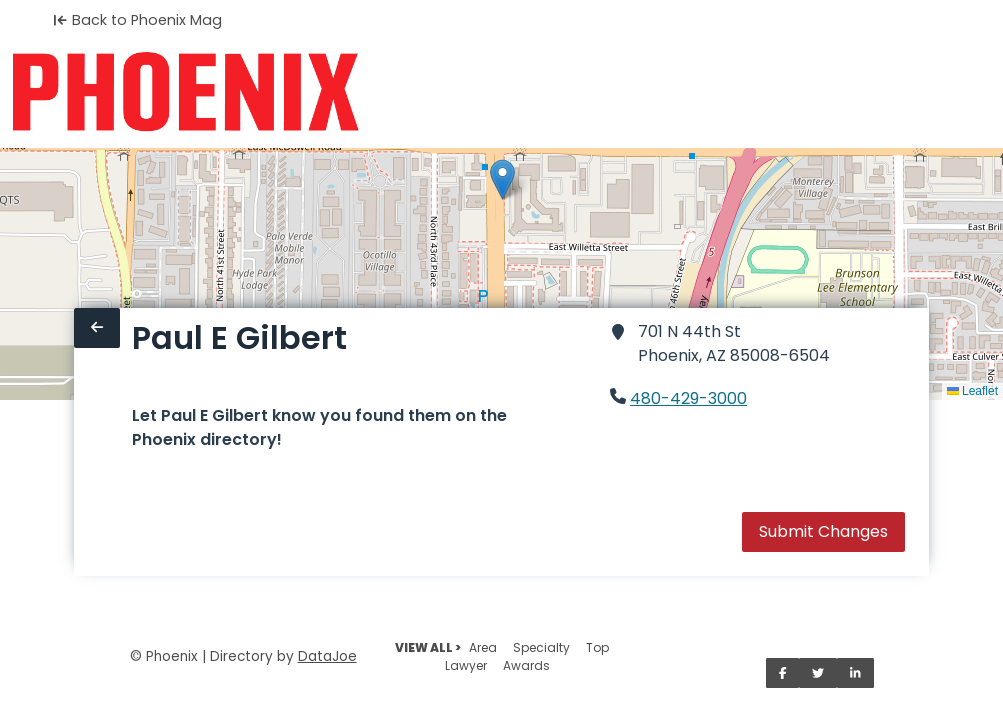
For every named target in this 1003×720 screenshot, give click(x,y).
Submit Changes (823, 531)
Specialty (541, 647)
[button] (502, 179)
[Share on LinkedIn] (855, 673)
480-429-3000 (688, 398)
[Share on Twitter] (818, 673)
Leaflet (972, 391)
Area (483, 647)
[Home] (185, 92)
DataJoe (327, 656)
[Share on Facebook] (783, 673)
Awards (526, 665)
